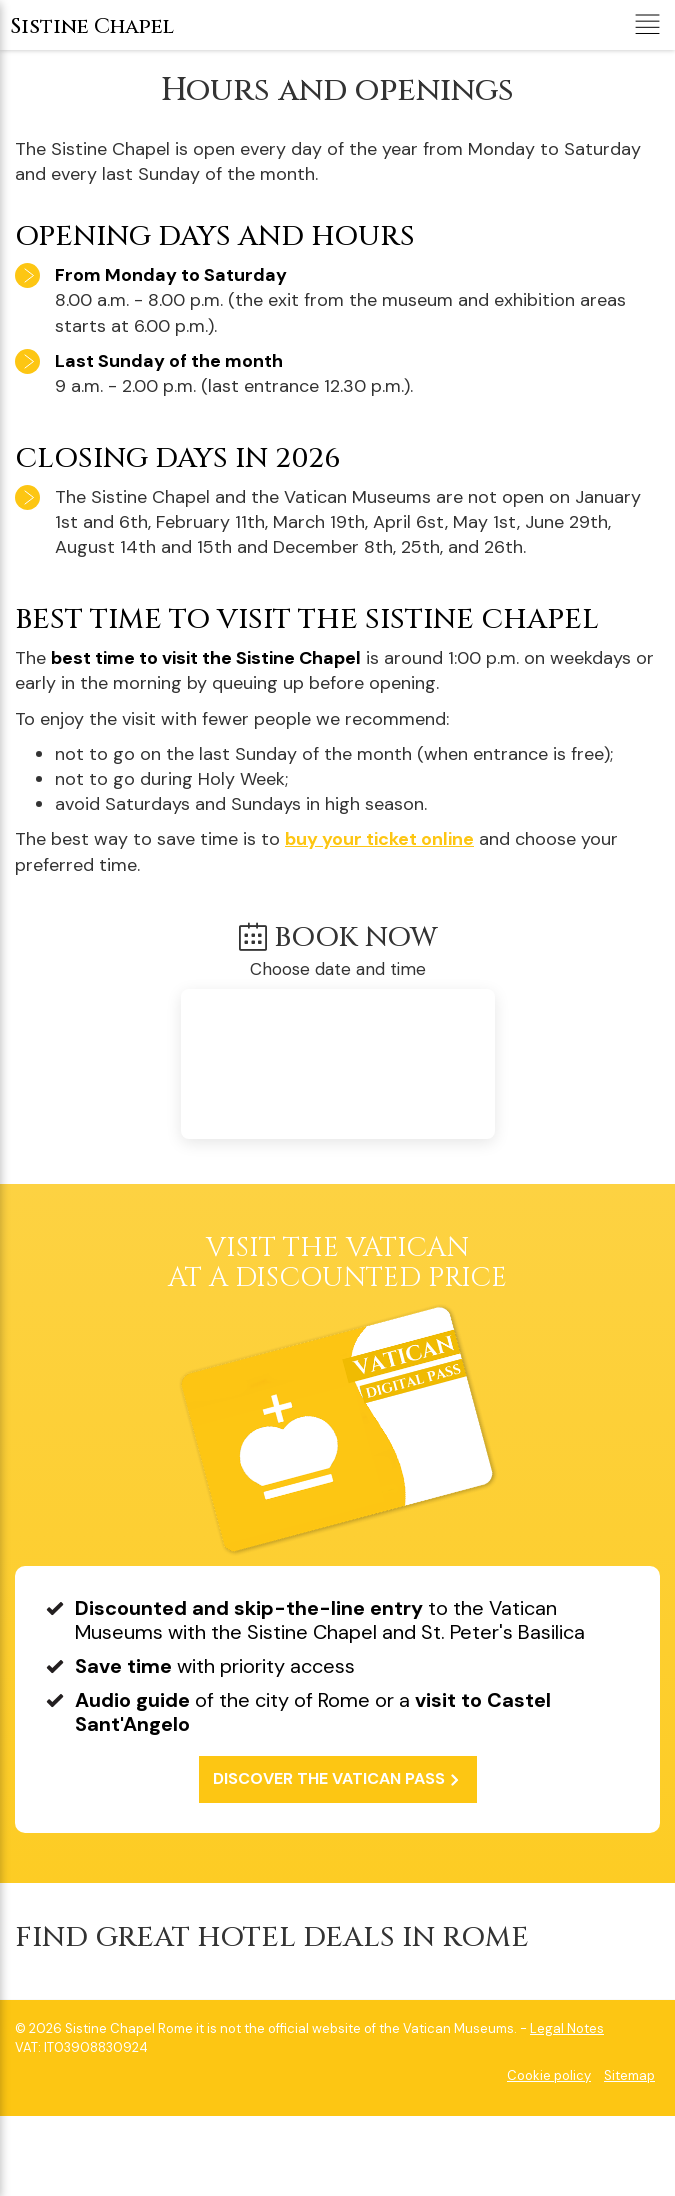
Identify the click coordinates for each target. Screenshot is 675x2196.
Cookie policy (549, 2075)
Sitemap (629, 2075)
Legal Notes (567, 2028)
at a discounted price (337, 1265)
